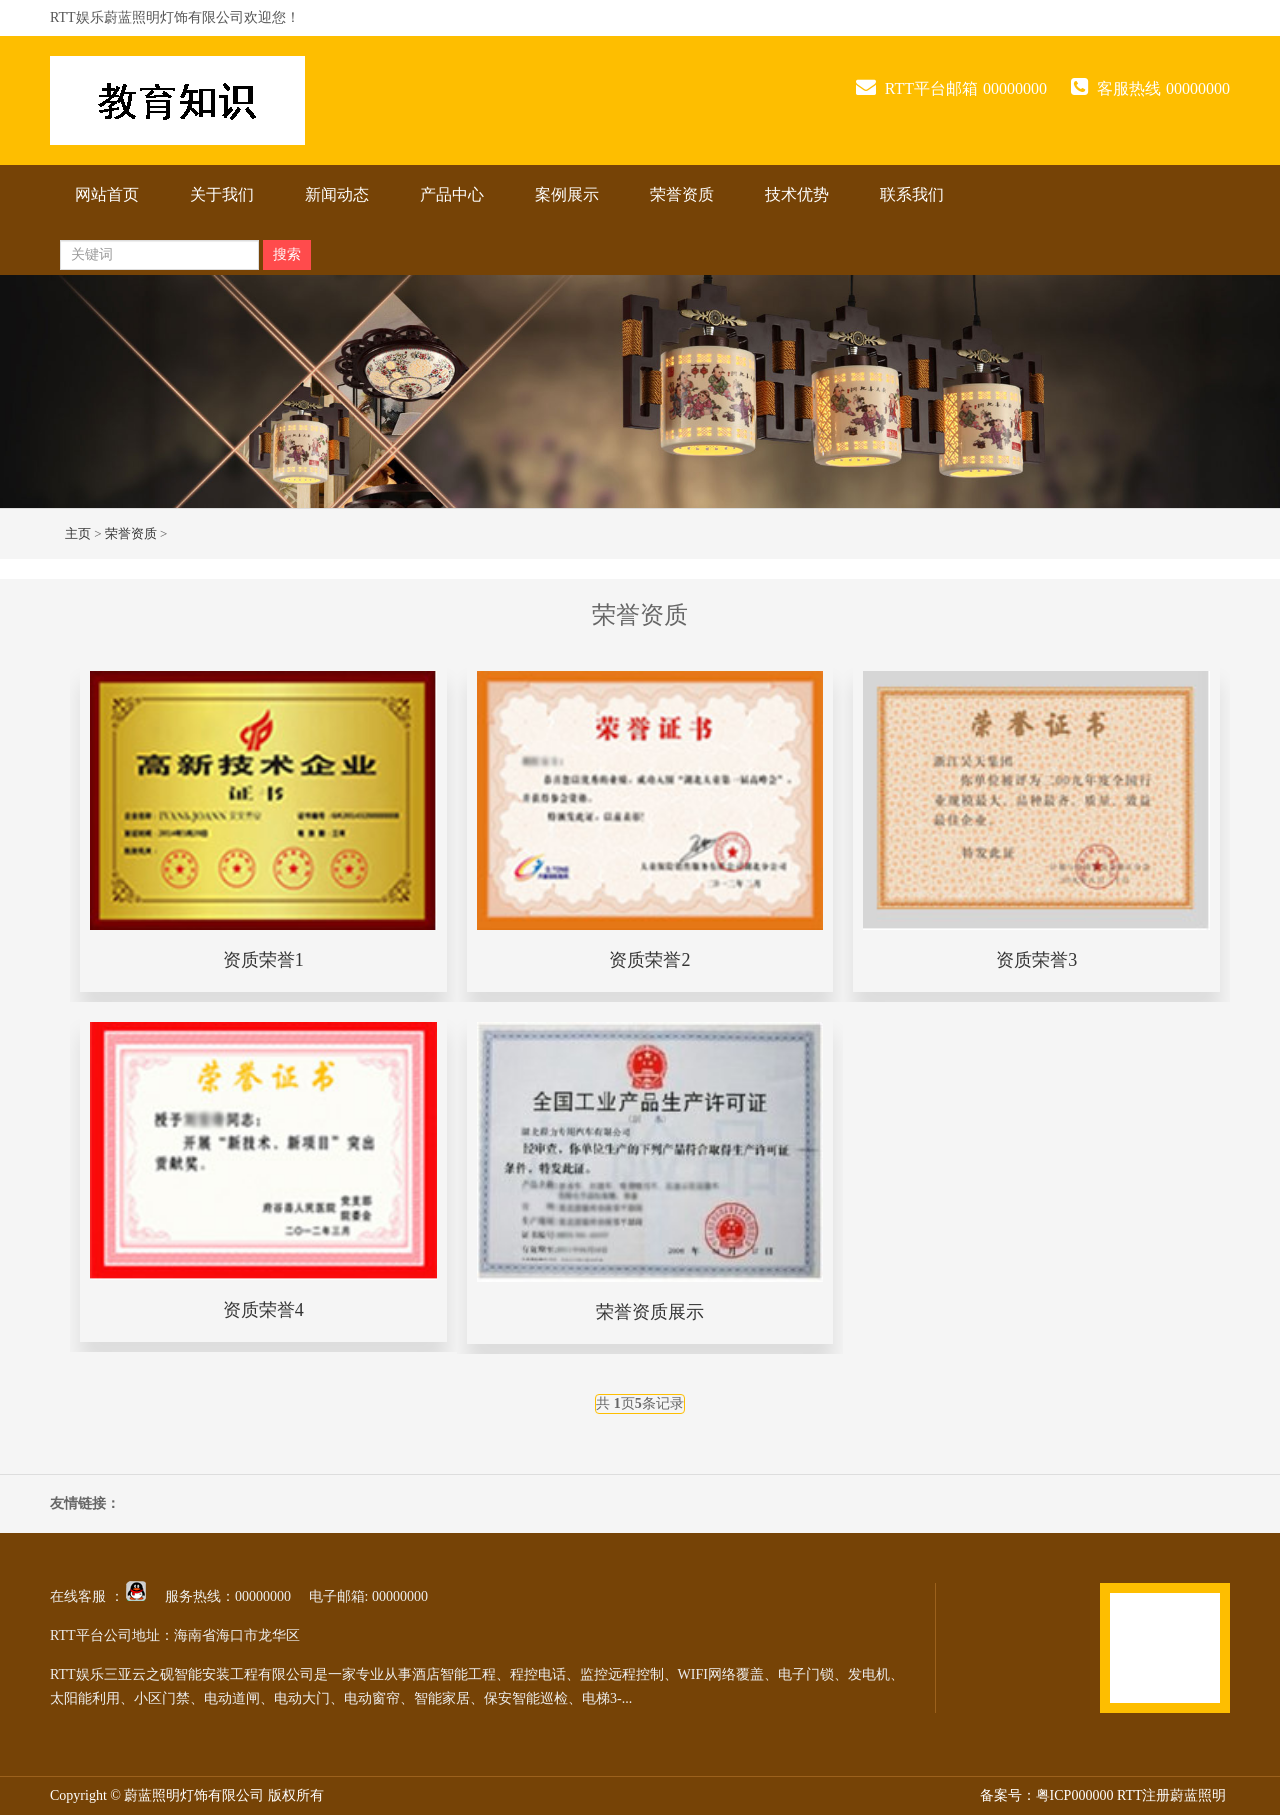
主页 (78, 533)
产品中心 (452, 194)
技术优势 (797, 194)
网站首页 (107, 194)
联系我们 (912, 194)
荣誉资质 (682, 194)
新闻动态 (337, 194)
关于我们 (222, 194)
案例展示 (567, 194)
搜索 (287, 254)
